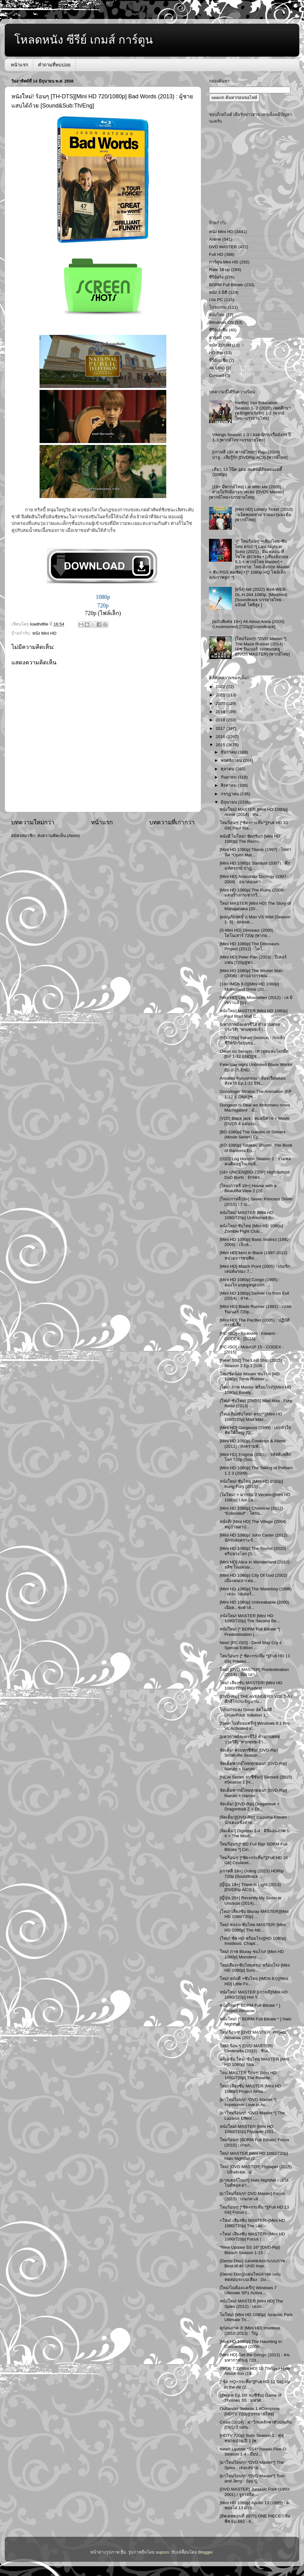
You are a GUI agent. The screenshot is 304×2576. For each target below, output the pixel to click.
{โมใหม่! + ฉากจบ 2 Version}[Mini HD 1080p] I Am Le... (255, 1497)
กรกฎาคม (230, 794)
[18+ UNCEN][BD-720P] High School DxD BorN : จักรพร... (255, 1175)
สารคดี (215, 337)
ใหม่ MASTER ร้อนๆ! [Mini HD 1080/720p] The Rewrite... (248, 2075)
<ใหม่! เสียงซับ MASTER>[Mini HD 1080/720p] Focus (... (252, 2236)
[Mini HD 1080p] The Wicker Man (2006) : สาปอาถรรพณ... (251, 973)
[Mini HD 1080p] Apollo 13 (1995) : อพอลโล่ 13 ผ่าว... (254, 2505)
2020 (221, 703)
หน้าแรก (19, 64)
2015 (221, 745)
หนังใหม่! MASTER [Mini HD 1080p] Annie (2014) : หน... (254, 812)
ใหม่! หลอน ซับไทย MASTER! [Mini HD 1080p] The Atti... (253, 1927)
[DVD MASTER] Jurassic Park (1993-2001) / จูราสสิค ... (255, 2492)
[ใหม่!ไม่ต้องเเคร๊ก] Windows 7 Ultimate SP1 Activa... (248, 2290)
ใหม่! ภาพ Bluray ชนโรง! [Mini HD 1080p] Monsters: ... (252, 1954)
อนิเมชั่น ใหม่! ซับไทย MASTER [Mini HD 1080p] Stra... (254, 2062)
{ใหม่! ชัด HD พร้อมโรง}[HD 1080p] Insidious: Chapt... (253, 1941)
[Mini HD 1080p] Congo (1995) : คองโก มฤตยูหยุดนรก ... (250, 1282)
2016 (221, 736)
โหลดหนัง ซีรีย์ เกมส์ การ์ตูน (83, 39)
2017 (221, 728)
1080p (103, 597)
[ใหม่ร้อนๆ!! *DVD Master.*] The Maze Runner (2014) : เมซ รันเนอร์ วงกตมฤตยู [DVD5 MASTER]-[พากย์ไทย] (262, 646)
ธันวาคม (229, 752)
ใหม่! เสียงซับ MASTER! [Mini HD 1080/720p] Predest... (251, 1685)
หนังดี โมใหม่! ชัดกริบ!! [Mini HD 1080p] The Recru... (250, 839)
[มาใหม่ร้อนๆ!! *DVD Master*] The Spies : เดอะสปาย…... (252, 2465)
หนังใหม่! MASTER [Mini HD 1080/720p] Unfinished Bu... (248, 1215)
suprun (162, 2552)
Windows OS (221, 322)
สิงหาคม (229, 785)
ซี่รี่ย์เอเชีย (218, 360)
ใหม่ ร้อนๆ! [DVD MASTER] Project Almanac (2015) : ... (253, 2035)
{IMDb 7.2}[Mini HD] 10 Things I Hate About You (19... (255, 2371)
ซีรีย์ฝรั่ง (216, 277)
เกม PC (216, 299)
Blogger (205, 2552)
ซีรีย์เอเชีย (218, 330)
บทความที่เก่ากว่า (172, 822)
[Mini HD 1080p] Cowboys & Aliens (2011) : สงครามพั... (253, 1443)
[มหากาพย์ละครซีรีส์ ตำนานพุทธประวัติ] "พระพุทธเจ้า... (250, 1027)
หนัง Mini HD (44, 633)
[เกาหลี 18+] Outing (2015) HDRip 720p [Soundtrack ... (252, 1873)
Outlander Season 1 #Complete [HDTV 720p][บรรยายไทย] (250, 2411)
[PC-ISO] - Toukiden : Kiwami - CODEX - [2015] (249, 1336)
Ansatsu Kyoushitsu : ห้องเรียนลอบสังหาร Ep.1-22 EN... (253, 1081)
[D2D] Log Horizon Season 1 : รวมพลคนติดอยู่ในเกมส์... (255, 1161)
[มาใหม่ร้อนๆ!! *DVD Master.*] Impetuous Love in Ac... (248, 2102)
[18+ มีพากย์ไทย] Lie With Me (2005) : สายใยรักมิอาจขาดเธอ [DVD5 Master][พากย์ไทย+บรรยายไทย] (246, 491)
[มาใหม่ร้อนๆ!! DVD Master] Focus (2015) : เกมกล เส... (252, 2196)
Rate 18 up (219, 269)
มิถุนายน (229, 802)
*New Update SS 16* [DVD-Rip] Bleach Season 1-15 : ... (250, 2250)
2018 (221, 720)
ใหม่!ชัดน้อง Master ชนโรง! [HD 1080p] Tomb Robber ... (250, 1376)
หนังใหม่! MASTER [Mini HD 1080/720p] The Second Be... (250, 1618)
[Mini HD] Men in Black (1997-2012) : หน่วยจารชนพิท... (255, 1255)
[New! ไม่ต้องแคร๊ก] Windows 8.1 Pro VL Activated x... (255, 1726)
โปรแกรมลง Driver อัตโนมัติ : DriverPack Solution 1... (247, 1712)
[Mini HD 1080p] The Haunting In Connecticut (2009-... (251, 2344)
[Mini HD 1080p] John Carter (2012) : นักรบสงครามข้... (255, 1538)
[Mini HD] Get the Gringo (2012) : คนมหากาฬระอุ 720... (254, 2357)
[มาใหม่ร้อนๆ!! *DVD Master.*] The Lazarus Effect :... (252, 2115)
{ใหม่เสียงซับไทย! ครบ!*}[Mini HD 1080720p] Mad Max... (251, 1416)
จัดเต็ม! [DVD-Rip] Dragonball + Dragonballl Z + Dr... (250, 1806)
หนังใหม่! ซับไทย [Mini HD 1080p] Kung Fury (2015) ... (251, 1484)
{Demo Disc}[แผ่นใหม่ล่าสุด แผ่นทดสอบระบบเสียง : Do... (250, 2277)
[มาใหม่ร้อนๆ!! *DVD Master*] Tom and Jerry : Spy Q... (252, 2478)
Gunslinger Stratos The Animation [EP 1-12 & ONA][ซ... (256, 1094)
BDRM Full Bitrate (226, 284)
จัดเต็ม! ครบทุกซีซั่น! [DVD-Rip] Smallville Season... (249, 1753)
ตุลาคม (228, 769)
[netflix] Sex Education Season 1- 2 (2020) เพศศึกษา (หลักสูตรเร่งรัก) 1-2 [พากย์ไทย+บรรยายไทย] (263, 410)
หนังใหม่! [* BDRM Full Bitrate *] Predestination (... (250, 1631)
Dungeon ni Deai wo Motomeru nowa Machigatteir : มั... (255, 1107)
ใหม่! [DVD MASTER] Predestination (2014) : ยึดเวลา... (254, 1672)
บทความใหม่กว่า (32, 822)
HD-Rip (216, 352)
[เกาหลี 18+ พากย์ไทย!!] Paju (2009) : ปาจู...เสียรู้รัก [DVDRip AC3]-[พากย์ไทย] (250, 454)
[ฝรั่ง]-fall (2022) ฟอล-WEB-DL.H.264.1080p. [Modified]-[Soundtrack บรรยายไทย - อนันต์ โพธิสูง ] (261, 597)
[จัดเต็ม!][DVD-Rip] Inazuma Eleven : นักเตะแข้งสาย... (254, 1820)
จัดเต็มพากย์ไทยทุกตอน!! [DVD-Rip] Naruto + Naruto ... (253, 1766)
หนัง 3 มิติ (218, 292)
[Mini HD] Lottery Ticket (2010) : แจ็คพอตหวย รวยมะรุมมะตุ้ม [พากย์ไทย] (264, 514)
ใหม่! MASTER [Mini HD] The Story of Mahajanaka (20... (255, 906)
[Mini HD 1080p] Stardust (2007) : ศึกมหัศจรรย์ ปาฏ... (255, 866)
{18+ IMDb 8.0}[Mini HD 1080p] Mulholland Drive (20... (249, 986)
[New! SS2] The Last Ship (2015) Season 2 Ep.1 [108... (251, 1363)
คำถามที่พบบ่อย (54, 64)
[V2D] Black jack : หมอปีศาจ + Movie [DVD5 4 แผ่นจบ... (255, 1121)
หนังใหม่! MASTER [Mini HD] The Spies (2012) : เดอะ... (251, 2303)
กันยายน (229, 777)
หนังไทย (217, 314)
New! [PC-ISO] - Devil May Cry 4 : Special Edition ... (252, 1645)
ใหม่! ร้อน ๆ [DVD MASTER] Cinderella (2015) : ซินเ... (246, 2048)
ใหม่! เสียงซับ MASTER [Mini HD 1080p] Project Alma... (250, 2088)
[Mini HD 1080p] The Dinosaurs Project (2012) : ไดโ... (249, 946)
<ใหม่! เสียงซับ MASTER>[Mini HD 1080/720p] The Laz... (252, 2223)
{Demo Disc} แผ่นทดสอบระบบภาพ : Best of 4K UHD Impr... (253, 2263)
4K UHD (217, 368)
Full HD (216, 254)
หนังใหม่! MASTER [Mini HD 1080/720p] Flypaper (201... (248, 2129)
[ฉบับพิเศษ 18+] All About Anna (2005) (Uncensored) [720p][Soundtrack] (248, 624)
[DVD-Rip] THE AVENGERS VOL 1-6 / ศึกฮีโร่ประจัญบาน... (256, 1699)
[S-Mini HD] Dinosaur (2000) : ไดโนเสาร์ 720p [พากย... (248, 933)
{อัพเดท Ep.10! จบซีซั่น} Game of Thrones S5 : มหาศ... (251, 2398)
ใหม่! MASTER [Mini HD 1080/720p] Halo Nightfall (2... (254, 2156)
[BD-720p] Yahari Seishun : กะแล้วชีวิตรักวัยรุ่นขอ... (252, 1040)
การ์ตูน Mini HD (223, 262)
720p (103, 605)
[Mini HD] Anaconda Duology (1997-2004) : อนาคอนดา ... (254, 879)
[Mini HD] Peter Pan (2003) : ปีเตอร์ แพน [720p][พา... (253, 959)
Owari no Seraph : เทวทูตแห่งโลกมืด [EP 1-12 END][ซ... (254, 1054)
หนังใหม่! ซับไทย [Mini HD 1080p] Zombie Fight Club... (251, 1228)
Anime (215, 239)
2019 (221, 711)
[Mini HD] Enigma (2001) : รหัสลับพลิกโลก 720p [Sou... (255, 1457)
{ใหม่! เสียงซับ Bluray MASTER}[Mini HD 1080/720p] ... (254, 1914)
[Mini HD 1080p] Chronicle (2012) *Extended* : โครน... (251, 1511)
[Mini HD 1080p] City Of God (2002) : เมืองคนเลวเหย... (255, 1578)
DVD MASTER (223, 246)
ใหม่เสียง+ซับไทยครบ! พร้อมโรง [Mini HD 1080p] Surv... (255, 1968)
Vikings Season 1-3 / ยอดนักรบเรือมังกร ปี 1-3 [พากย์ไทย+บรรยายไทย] (251, 437)
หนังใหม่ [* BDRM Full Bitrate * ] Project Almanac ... (250, 2008)
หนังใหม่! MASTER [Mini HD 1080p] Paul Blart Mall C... (254, 1013)
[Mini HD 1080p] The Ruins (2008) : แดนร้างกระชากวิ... (253, 892)
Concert (216, 375)
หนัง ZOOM (220, 345)
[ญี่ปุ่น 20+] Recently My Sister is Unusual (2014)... (250, 1900)
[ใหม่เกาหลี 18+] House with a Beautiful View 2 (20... (248, 1188)
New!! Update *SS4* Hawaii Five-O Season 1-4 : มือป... (253, 2451)
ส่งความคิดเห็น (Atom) (58, 835)
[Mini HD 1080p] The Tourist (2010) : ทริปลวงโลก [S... (254, 1551)
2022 (221, 686)
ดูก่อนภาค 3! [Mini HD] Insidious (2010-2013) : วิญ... (250, 2330)
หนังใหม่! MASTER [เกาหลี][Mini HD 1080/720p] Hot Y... (254, 1995)
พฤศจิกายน (232, 760)
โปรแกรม (218, 307)
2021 (221, 695)
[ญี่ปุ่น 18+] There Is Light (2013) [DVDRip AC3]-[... (250, 1887)
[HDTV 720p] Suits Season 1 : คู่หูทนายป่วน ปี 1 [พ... (252, 2438)
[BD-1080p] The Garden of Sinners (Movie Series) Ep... (253, 1134)
